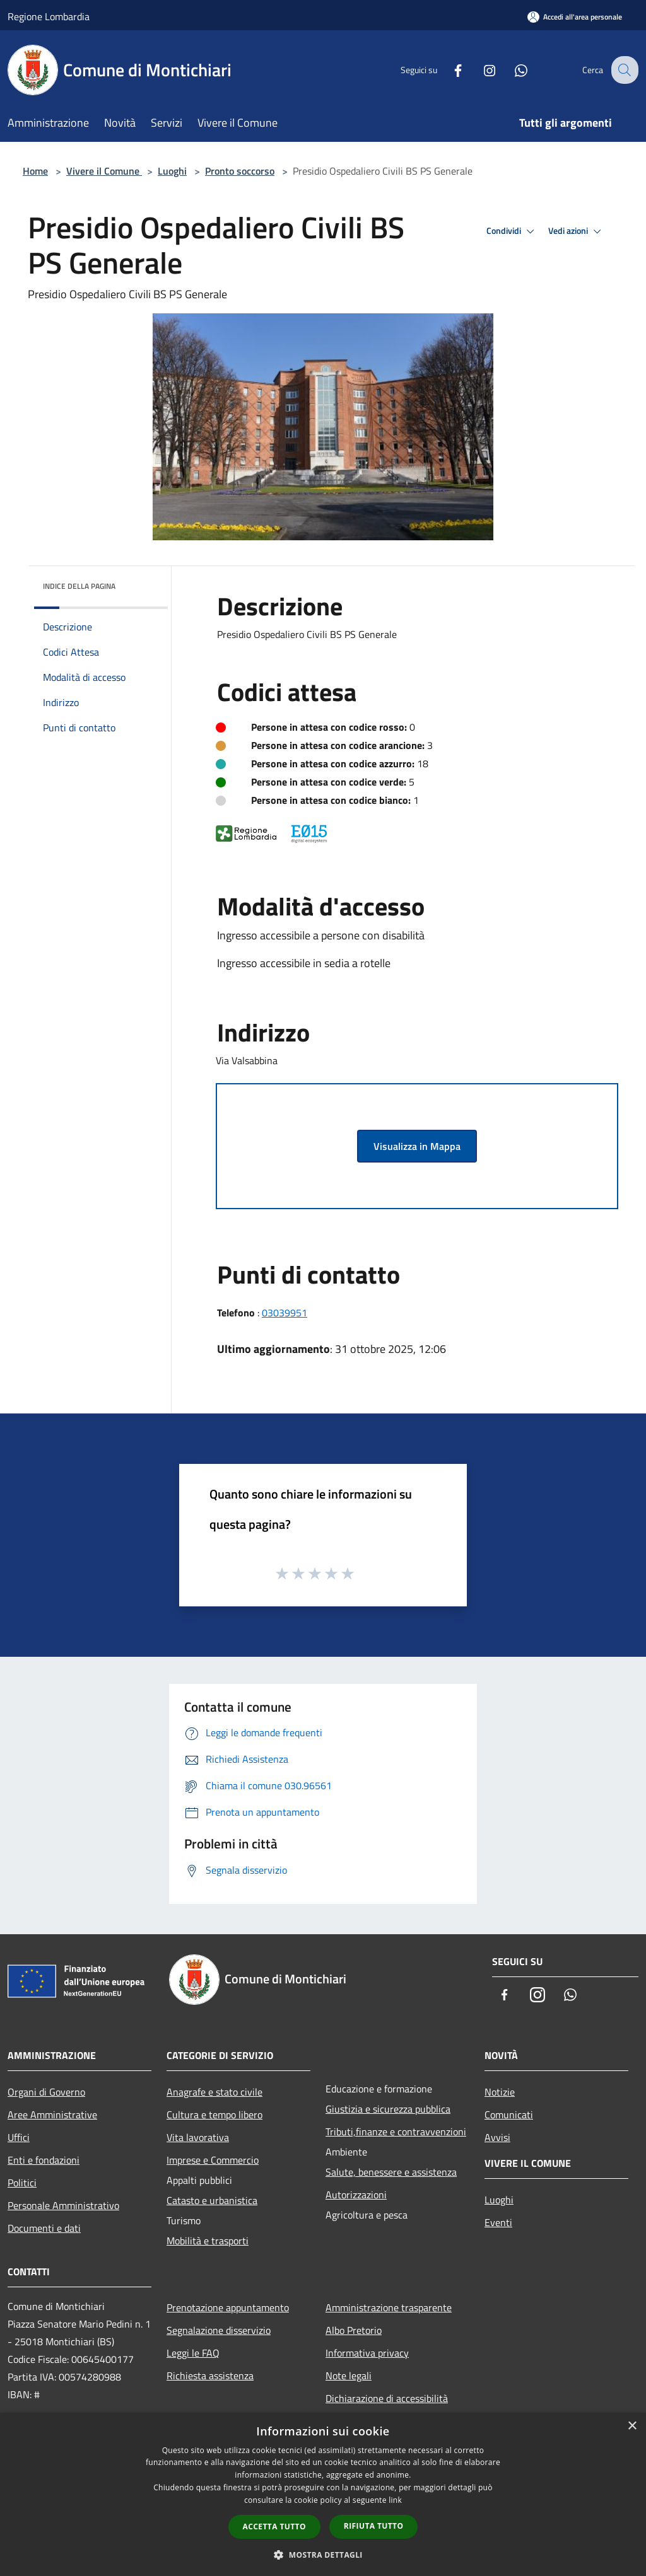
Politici (22, 2182)
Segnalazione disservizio (219, 2330)
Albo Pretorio (354, 2330)
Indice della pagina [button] (79, 586)
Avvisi (497, 2137)
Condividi (512, 231)
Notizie (499, 2091)
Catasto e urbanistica (212, 2200)
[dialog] (323, 2494)
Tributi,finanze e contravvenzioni (396, 2131)
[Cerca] (623, 70)
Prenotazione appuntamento (228, 2307)
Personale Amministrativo (63, 2205)
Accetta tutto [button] (274, 2526)
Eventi (498, 2222)
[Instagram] (479, 69)
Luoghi (172, 170)
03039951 (284, 1312)
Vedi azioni (576, 231)
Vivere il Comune (104, 170)
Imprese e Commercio (213, 2159)
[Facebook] (448, 69)
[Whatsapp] (511, 69)
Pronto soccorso (239, 170)
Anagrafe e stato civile (214, 2091)
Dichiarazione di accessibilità (387, 2398)
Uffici (19, 2137)
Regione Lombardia (49, 16)
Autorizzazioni (356, 2194)
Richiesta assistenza (210, 2375)
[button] (323, 2554)
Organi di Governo (46, 2091)
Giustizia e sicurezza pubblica (388, 2108)
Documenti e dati (44, 2228)
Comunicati (508, 2114)
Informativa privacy (367, 2352)
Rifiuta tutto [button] (374, 2526)
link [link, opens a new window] (395, 2500)
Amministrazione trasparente (389, 2307)
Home (35, 170)
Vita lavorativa (198, 2137)
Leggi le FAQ (193, 2352)
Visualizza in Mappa (417, 1146)
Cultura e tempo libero (214, 2114)
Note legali (349, 2375)
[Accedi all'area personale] (574, 17)
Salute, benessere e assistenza (391, 2171)
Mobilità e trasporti (208, 2240)
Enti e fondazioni (43, 2159)
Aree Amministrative (52, 2114)
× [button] (632, 2426)
